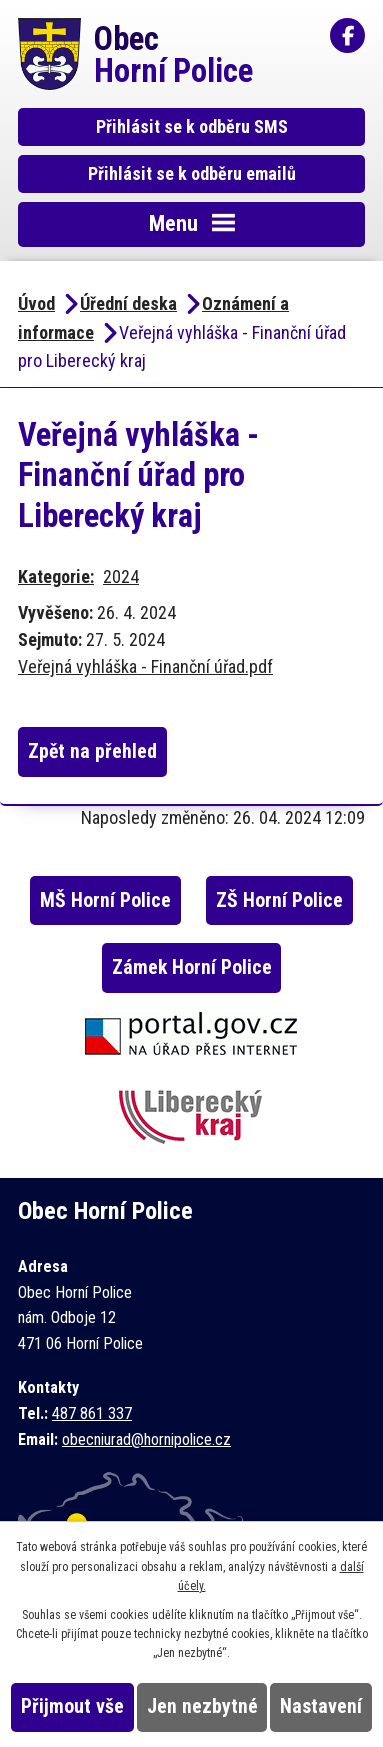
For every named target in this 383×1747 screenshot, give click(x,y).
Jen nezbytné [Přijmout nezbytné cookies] (202, 1706)
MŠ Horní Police (105, 900)
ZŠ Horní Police (279, 900)
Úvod (36, 303)
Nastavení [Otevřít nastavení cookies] (321, 1706)
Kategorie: (56, 576)
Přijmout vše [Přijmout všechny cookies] (72, 1706)
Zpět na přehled (92, 751)
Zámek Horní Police (192, 967)
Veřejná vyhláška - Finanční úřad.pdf (145, 666)
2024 (121, 576)
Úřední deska (128, 303)
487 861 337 (92, 1413)
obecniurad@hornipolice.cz (146, 1439)
